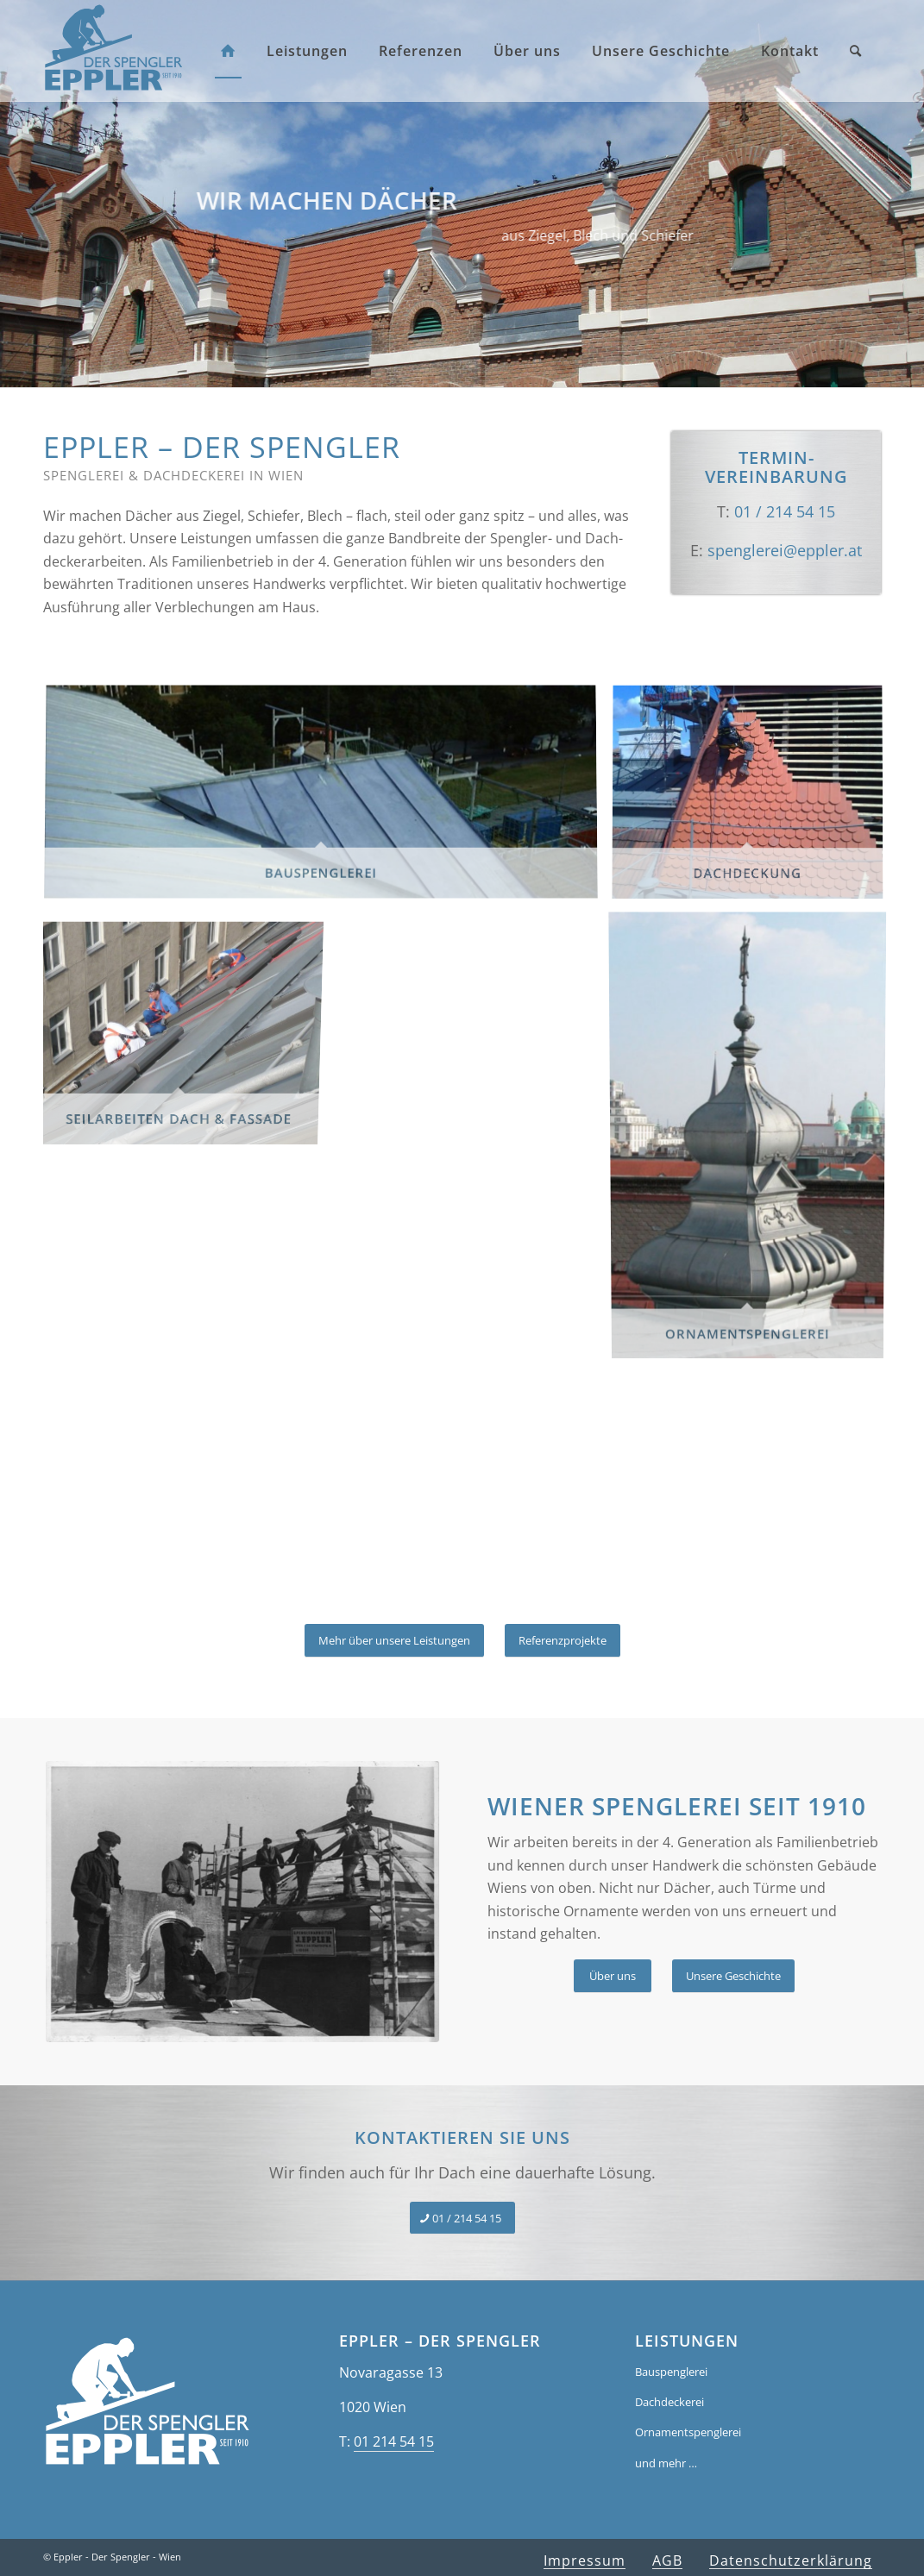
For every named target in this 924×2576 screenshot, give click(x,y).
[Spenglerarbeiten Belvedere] (228, 1901)
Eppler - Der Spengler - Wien (117, 2556)
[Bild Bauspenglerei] (327, 800)
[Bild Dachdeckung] (754, 800)
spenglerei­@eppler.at (784, 550)
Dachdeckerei (669, 2402)
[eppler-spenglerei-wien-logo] (112, 47)
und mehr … (666, 2463)
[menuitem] (228, 51)
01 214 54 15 (394, 2441)
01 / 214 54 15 (784, 511)
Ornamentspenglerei (688, 2432)
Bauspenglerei (671, 2371)
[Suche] (855, 51)
